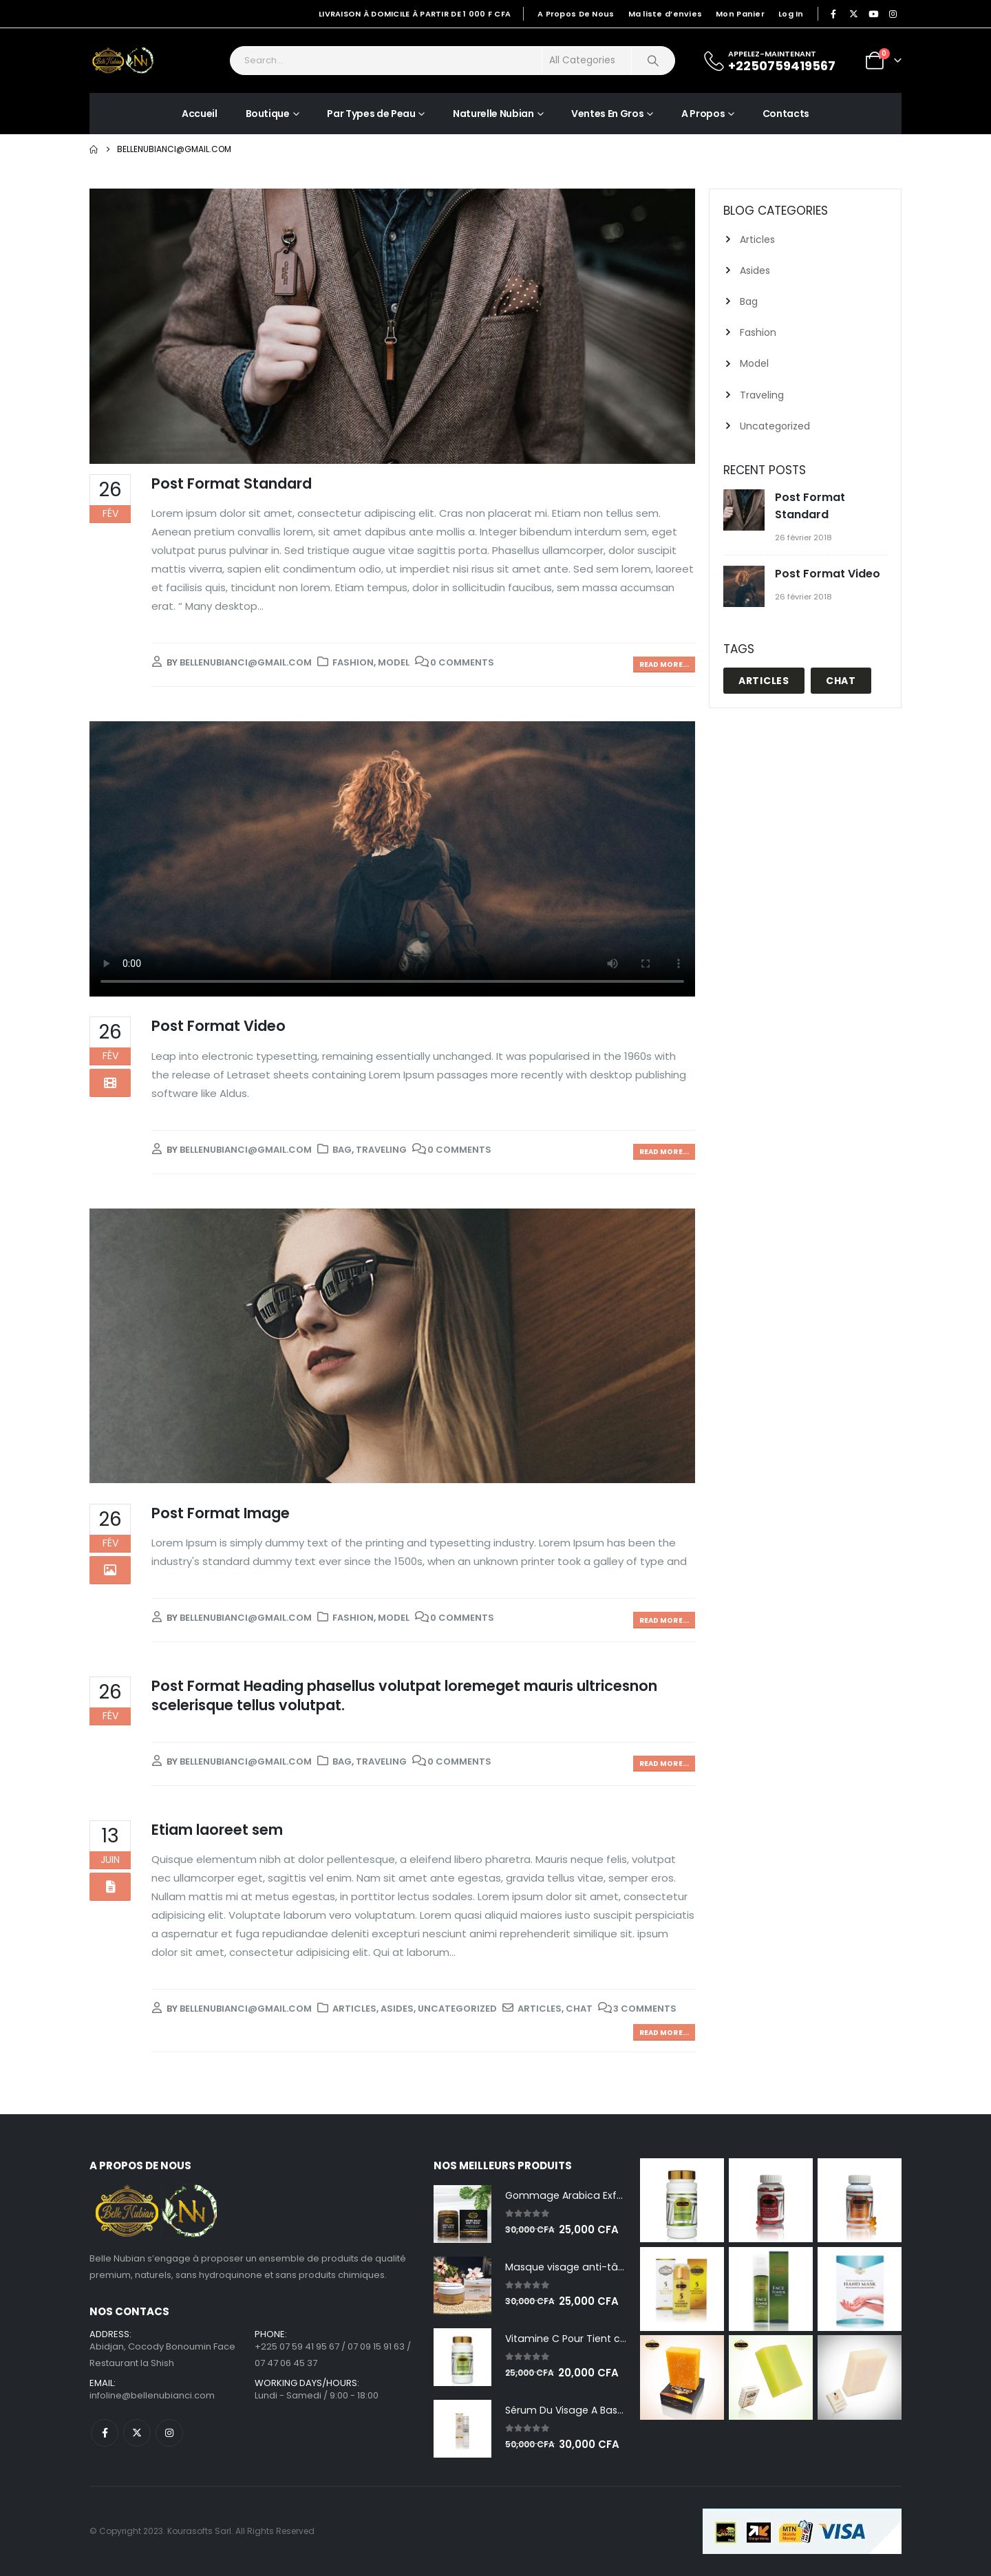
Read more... (664, 664)
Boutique (268, 113)
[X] (853, 14)
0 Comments (462, 662)
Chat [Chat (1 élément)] (841, 681)
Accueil (199, 113)
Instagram (169, 2433)
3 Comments (644, 2008)
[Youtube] (873, 14)
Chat (579, 2008)
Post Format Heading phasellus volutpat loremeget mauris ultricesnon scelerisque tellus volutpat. (404, 1695)
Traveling (381, 1149)
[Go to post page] (745, 511)
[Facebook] (834, 14)
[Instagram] (893, 14)
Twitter (137, 2433)
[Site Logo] (124, 60)
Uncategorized (457, 2008)
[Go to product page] (462, 2214)
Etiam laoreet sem (217, 1830)
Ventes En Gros (607, 113)
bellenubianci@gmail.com (246, 662)
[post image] (392, 326)
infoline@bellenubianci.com (152, 2395)
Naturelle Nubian (493, 113)
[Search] (653, 60)
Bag (342, 1149)
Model (393, 662)
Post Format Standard (231, 483)
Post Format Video (218, 1026)
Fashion (353, 662)
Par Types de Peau (371, 113)
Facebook (104, 2433)
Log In (791, 13)
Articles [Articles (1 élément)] (763, 681)
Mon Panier (740, 13)
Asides (397, 2008)
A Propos (703, 113)
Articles (354, 2008)
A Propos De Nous (575, 13)
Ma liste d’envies (665, 13)
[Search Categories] (587, 60)
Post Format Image (220, 1513)
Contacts (786, 113)
